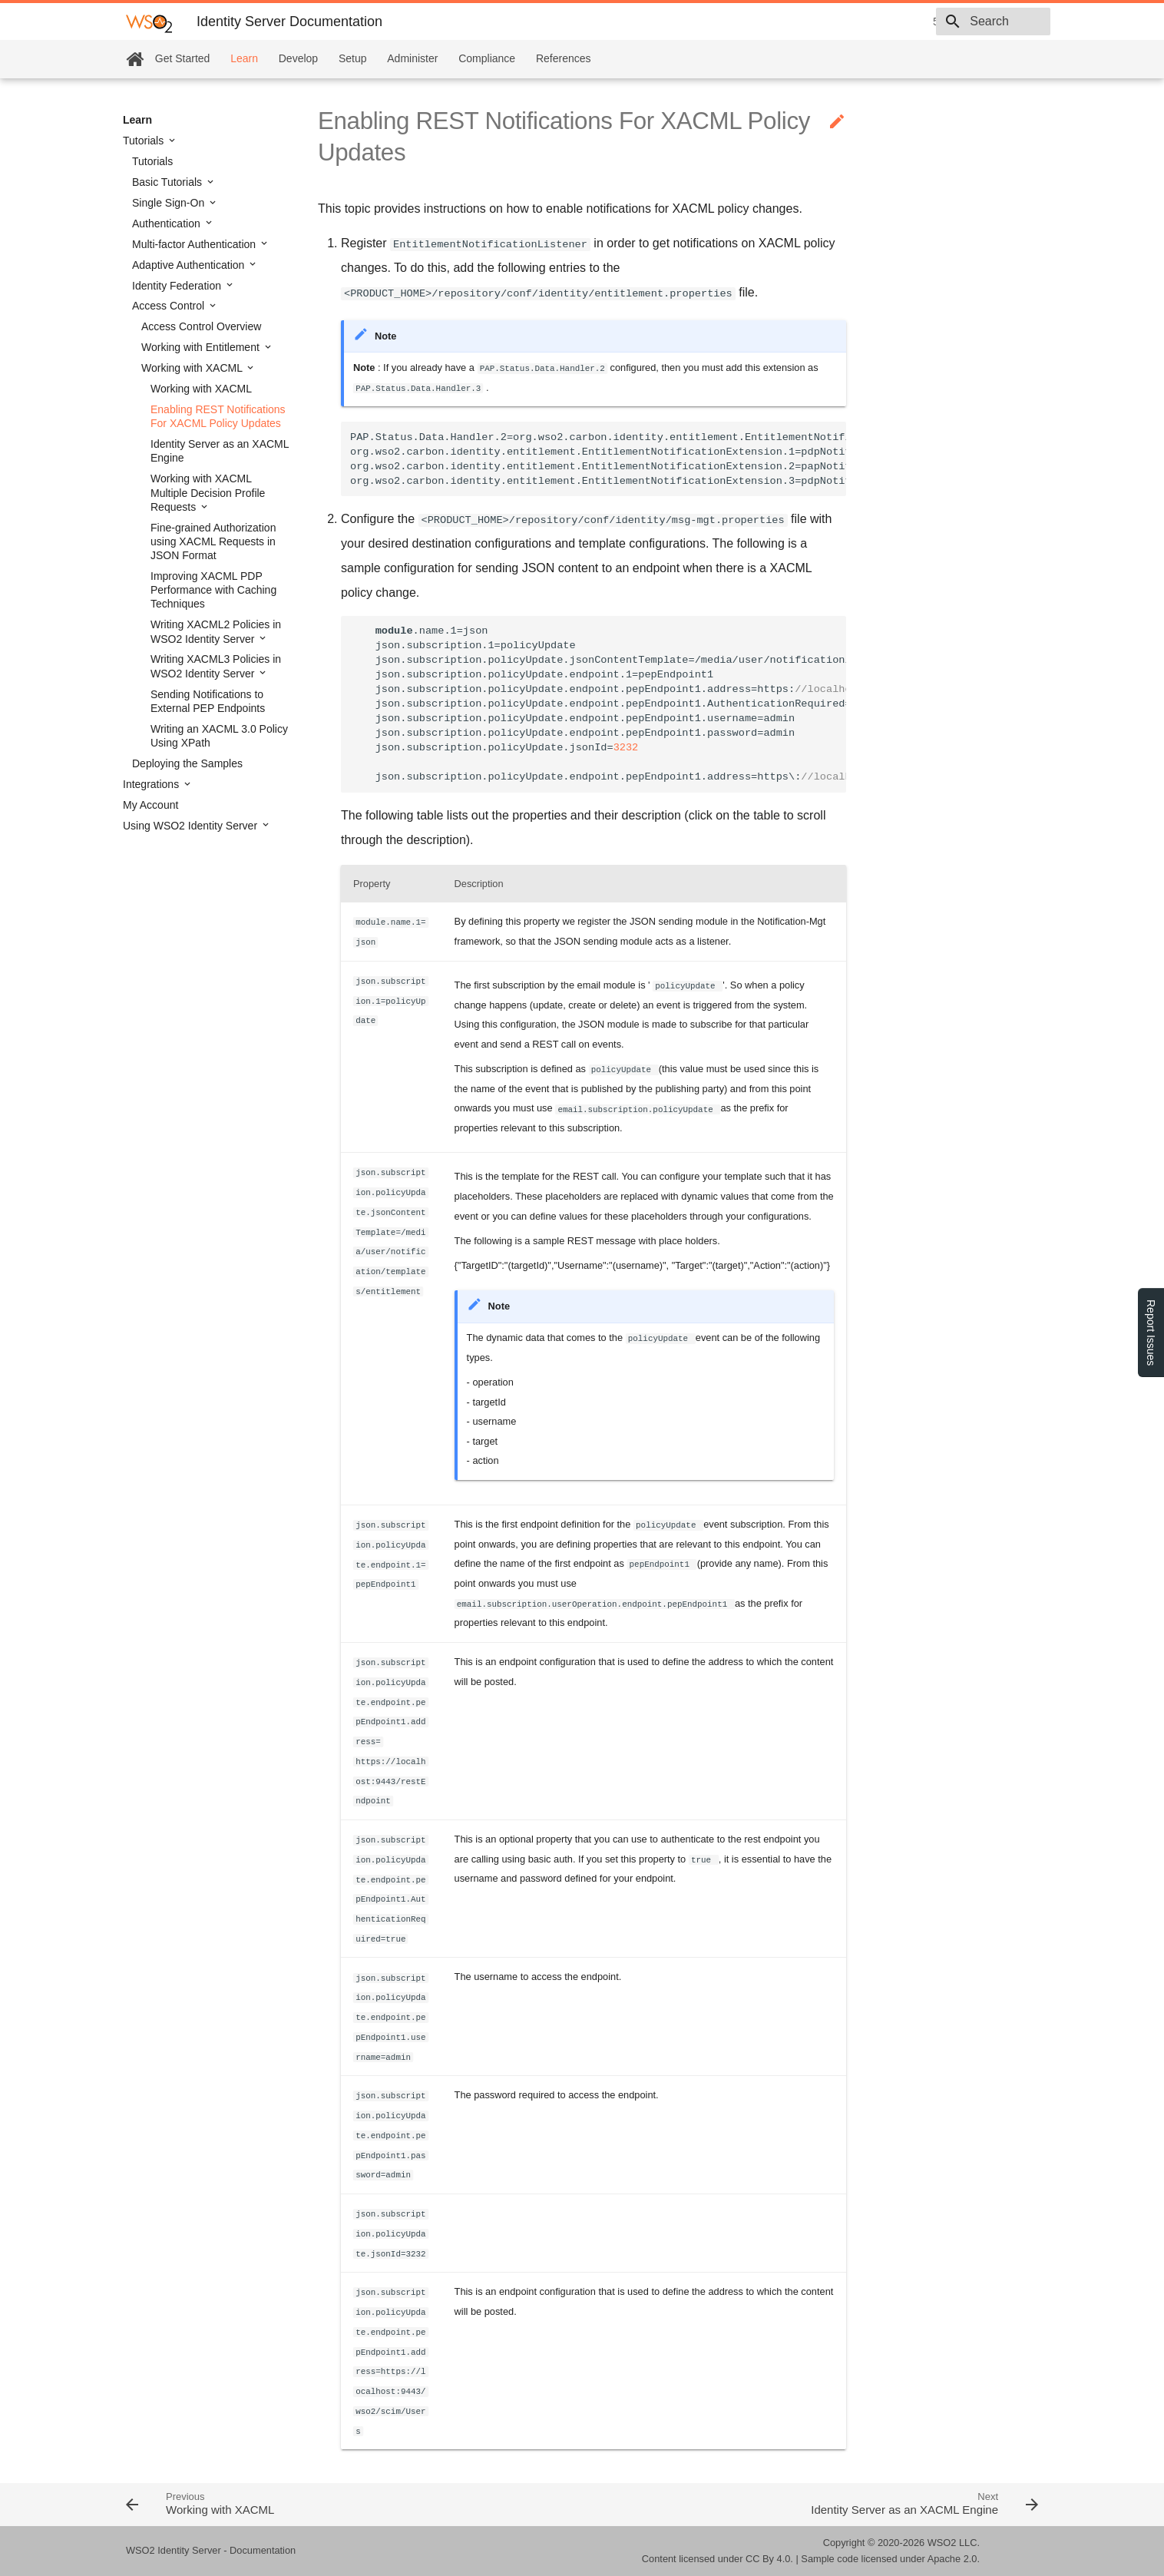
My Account (150, 805)
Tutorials (145, 140)
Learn (244, 58)
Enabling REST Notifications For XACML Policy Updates (218, 416)
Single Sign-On (169, 203)
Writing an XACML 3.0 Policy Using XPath (219, 736)
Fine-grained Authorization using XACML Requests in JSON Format (213, 541)
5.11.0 (839, 21)
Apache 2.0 (952, 2558)
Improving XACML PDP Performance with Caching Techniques (213, 590)
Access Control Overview (201, 326)
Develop (298, 58)
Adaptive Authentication (189, 265)
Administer (412, 58)
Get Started (182, 58)
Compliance (486, 58)
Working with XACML (193, 368)
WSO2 (942, 2542)
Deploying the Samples (187, 763)
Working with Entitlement (202, 347)
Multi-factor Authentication (195, 244)
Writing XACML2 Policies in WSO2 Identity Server (215, 631)
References (563, 58)
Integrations (152, 784)
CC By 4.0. (769, 2558)
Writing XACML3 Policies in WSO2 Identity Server (215, 666)
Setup (353, 58)
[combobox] (962, 21)
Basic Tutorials (168, 182)
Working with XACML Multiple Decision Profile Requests (207, 492)
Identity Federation (178, 286)
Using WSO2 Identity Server (191, 825)
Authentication (167, 223)
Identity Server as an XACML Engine (219, 451)
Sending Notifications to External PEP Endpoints (207, 701)
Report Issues (1151, 1333)
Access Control (169, 306)
